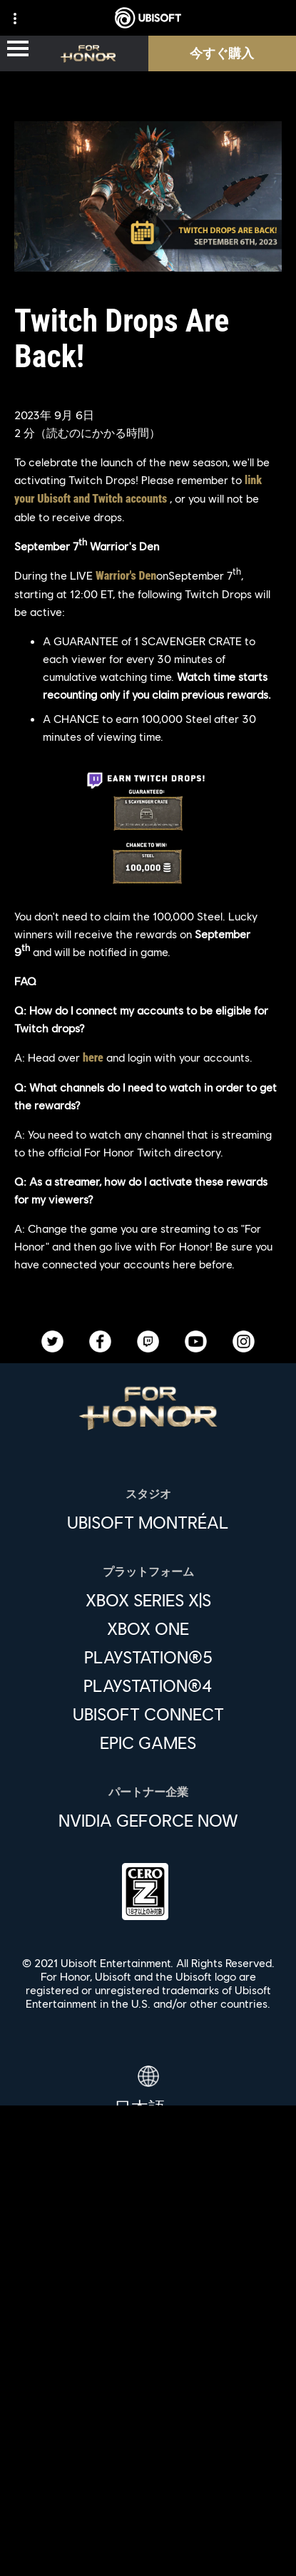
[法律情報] (148, 2527)
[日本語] (148, 2092)
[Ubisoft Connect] (148, 2304)
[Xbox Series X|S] (148, 1600)
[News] (148, 2370)
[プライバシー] (148, 2480)
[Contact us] (148, 2456)
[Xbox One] (148, 1628)
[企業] (148, 2337)
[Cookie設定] (148, 2551)
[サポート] (148, 2402)
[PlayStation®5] (148, 1657)
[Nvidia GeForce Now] (148, 1820)
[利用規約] (148, 2504)
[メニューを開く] (18, 49)
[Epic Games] (148, 1742)
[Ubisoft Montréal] (148, 1522)
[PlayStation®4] (148, 1685)
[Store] (148, 2271)
